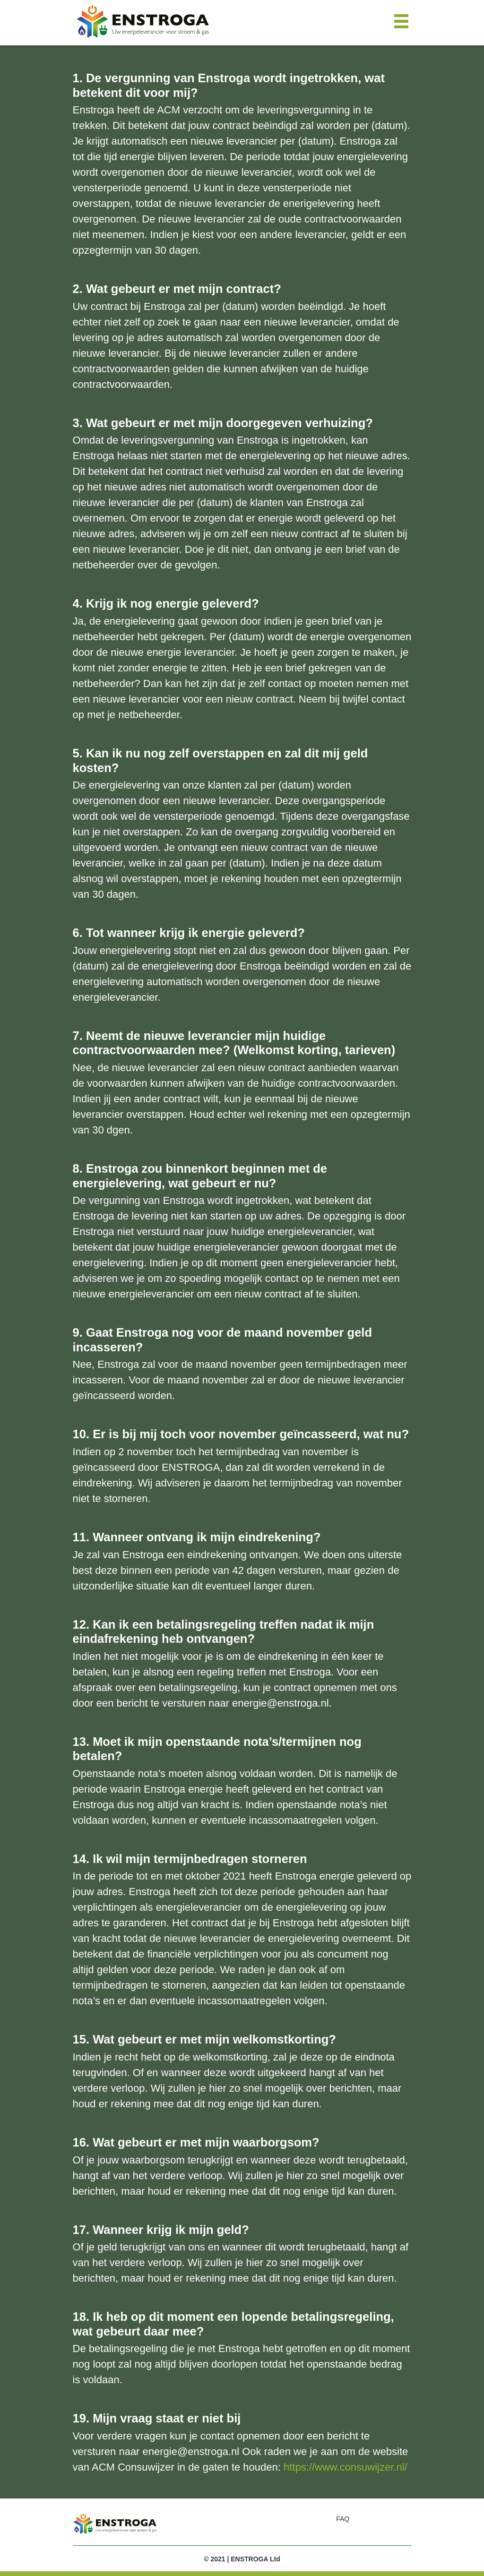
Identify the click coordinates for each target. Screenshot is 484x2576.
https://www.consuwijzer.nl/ (345, 2467)
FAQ (342, 2519)
